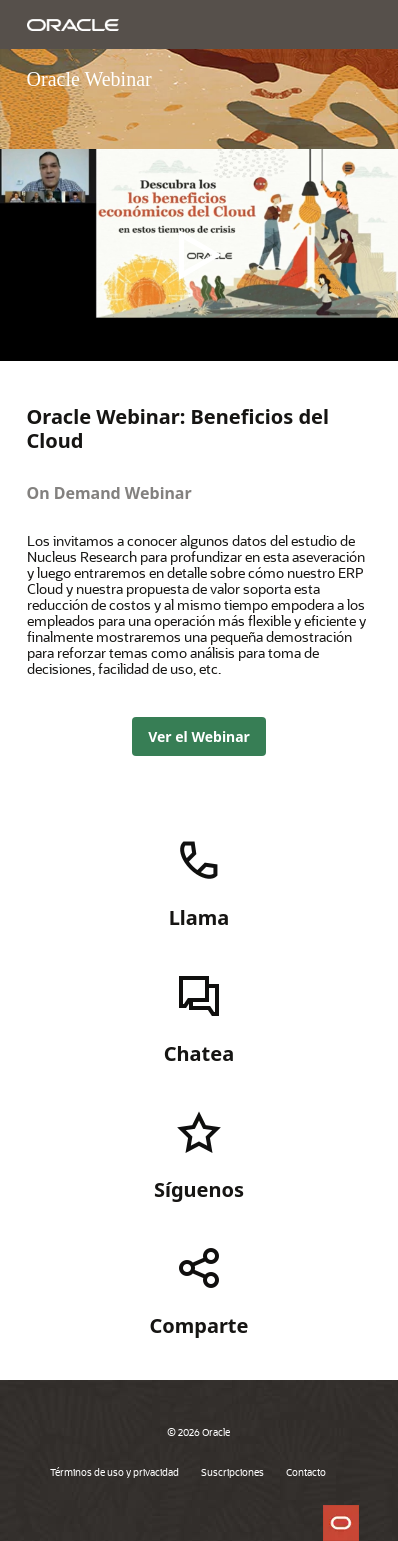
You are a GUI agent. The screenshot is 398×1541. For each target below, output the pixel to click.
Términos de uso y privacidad (114, 1472)
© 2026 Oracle (198, 1432)
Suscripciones (232, 1472)
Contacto (306, 1472)
